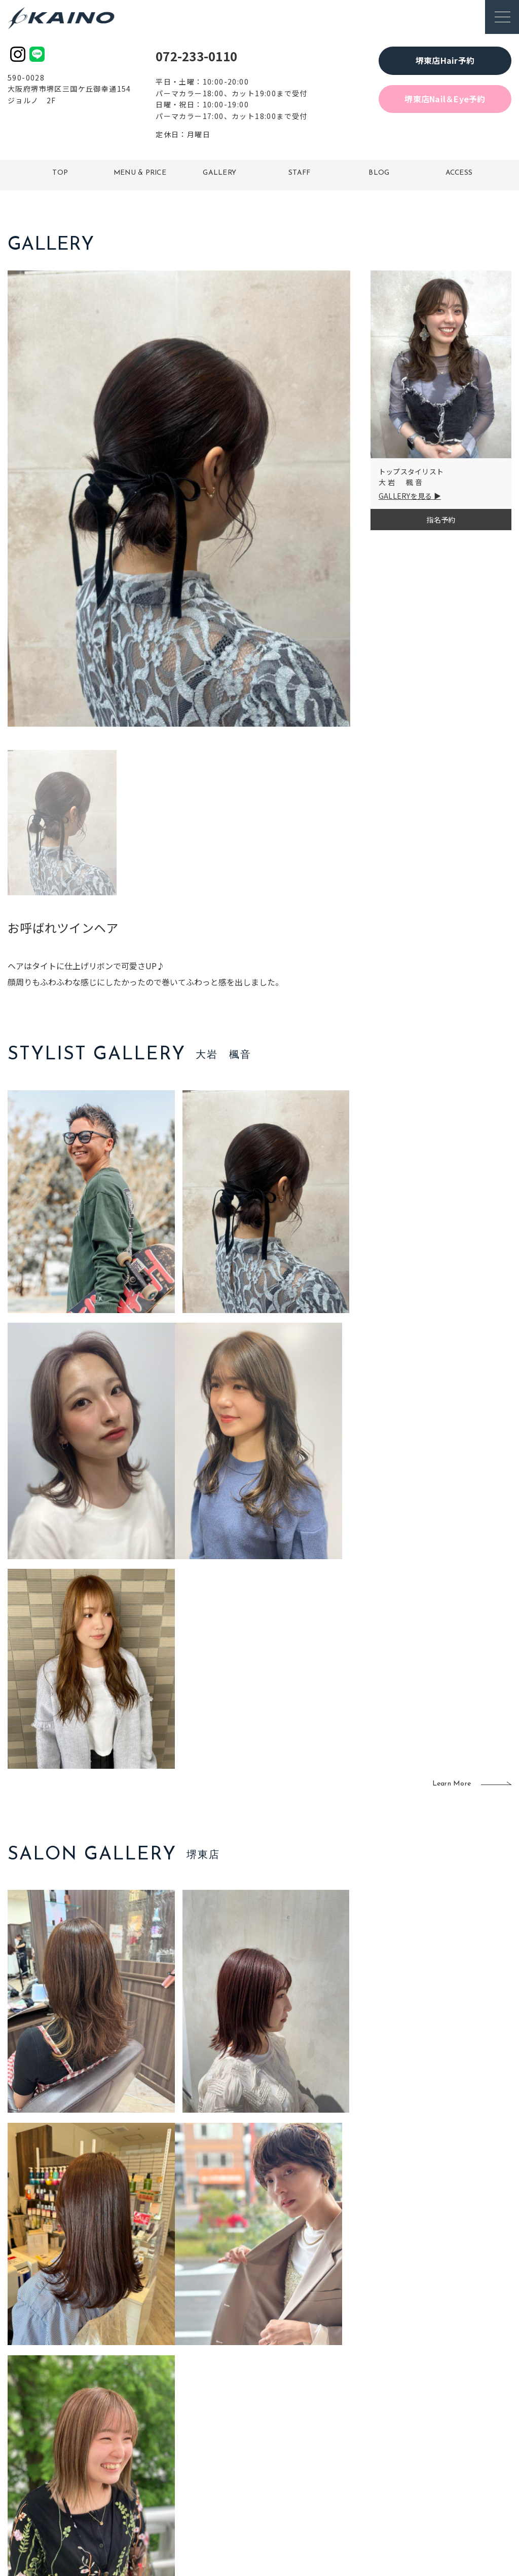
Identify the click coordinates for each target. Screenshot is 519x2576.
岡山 (216, 2430)
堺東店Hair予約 (445, 60)
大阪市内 (175, 2430)
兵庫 (168, 2496)
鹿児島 (220, 2463)
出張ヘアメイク (360, 2414)
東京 (168, 2414)
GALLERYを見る (405, 496)
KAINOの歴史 (434, 2430)
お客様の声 (80, 2461)
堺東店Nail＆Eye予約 (444, 99)
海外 (216, 2479)
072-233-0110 (196, 56)
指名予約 (440, 519)
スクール (349, 2430)
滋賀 (168, 2463)
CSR (420, 2463)
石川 (216, 2414)
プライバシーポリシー (449, 2479)
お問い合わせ (434, 2496)
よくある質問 (80, 2445)
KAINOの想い (434, 2414)
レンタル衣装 (289, 2446)
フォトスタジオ (293, 2430)
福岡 (216, 2446)
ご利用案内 (80, 2429)
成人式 (345, 2446)
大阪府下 (175, 2446)
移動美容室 (286, 2414)
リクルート (431, 2446)
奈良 (168, 2479)
